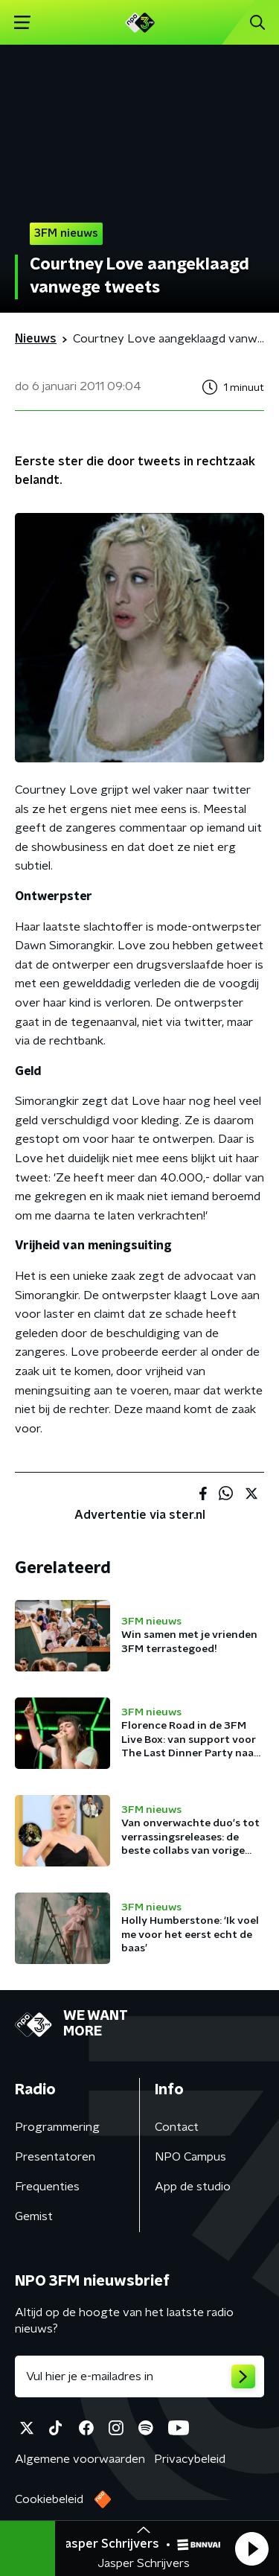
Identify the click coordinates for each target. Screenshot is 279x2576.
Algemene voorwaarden (80, 2459)
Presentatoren (55, 2157)
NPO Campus (190, 2157)
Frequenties (47, 2187)
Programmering (57, 2127)
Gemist (34, 2216)
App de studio (193, 2187)
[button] (251, 2548)
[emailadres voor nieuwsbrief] (139, 2376)
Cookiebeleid (49, 2499)
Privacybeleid (189, 2459)
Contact (177, 2127)
